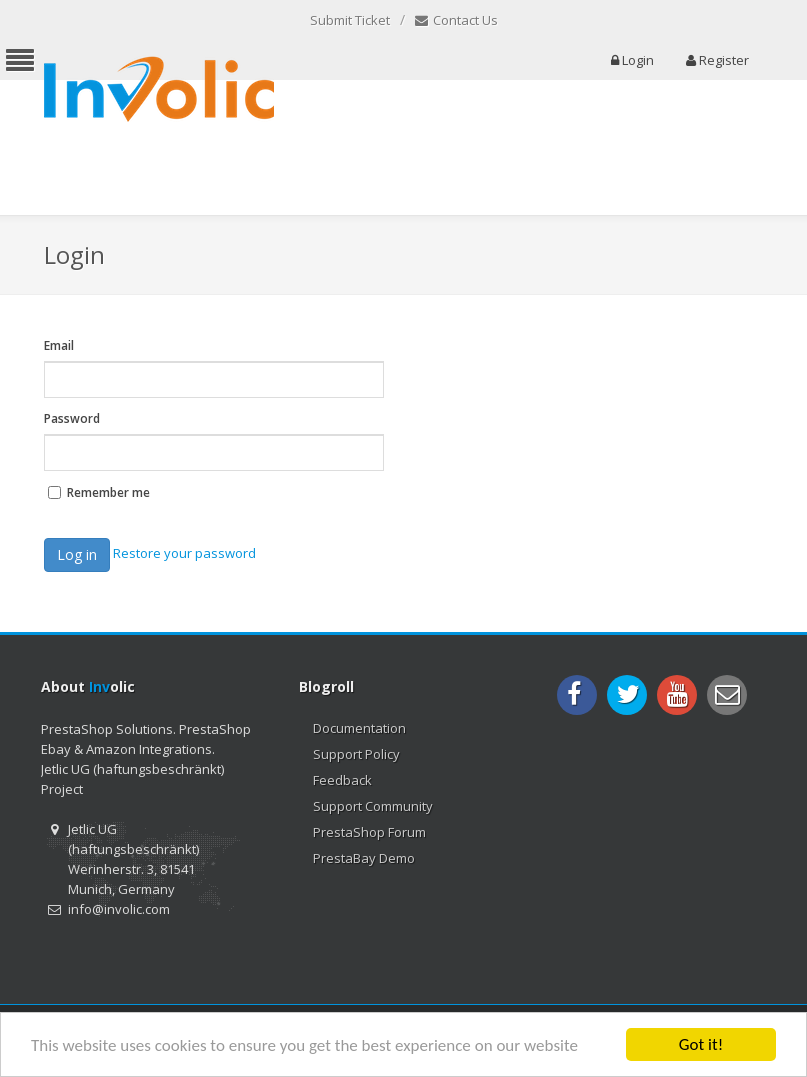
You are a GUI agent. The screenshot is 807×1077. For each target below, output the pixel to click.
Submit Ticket (350, 20)
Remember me (108, 492)
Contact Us (456, 21)
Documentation (359, 728)
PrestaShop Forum (369, 832)
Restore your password (184, 553)
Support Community (373, 806)
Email (59, 345)
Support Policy (356, 754)
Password (72, 418)
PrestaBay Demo (364, 858)
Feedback (342, 780)
